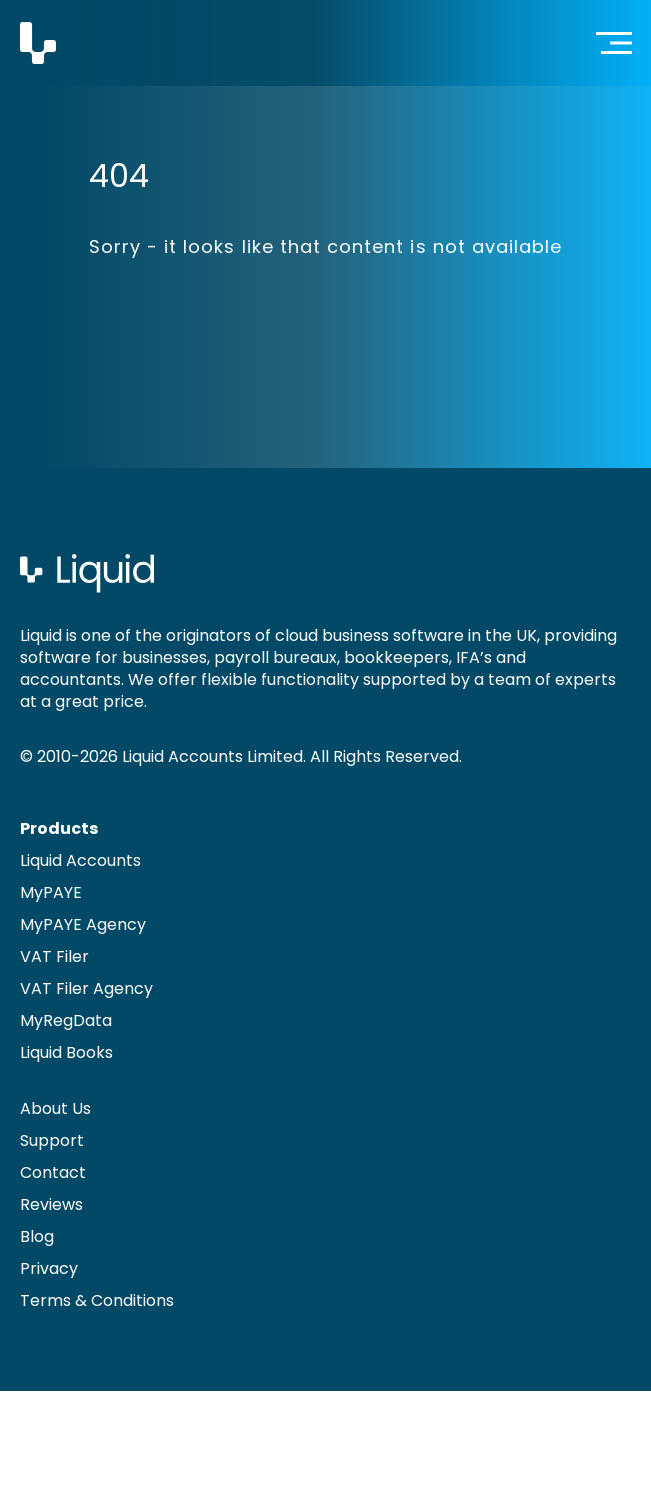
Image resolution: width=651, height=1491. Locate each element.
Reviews (51, 1204)
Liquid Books (66, 1052)
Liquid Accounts (80, 860)
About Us (55, 1108)
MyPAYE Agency (83, 924)
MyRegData (66, 1020)
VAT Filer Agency (86, 988)
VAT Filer (54, 956)
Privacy (49, 1268)
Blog (37, 1236)
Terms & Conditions (97, 1300)
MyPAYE (51, 892)
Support (52, 1140)
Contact (53, 1172)
